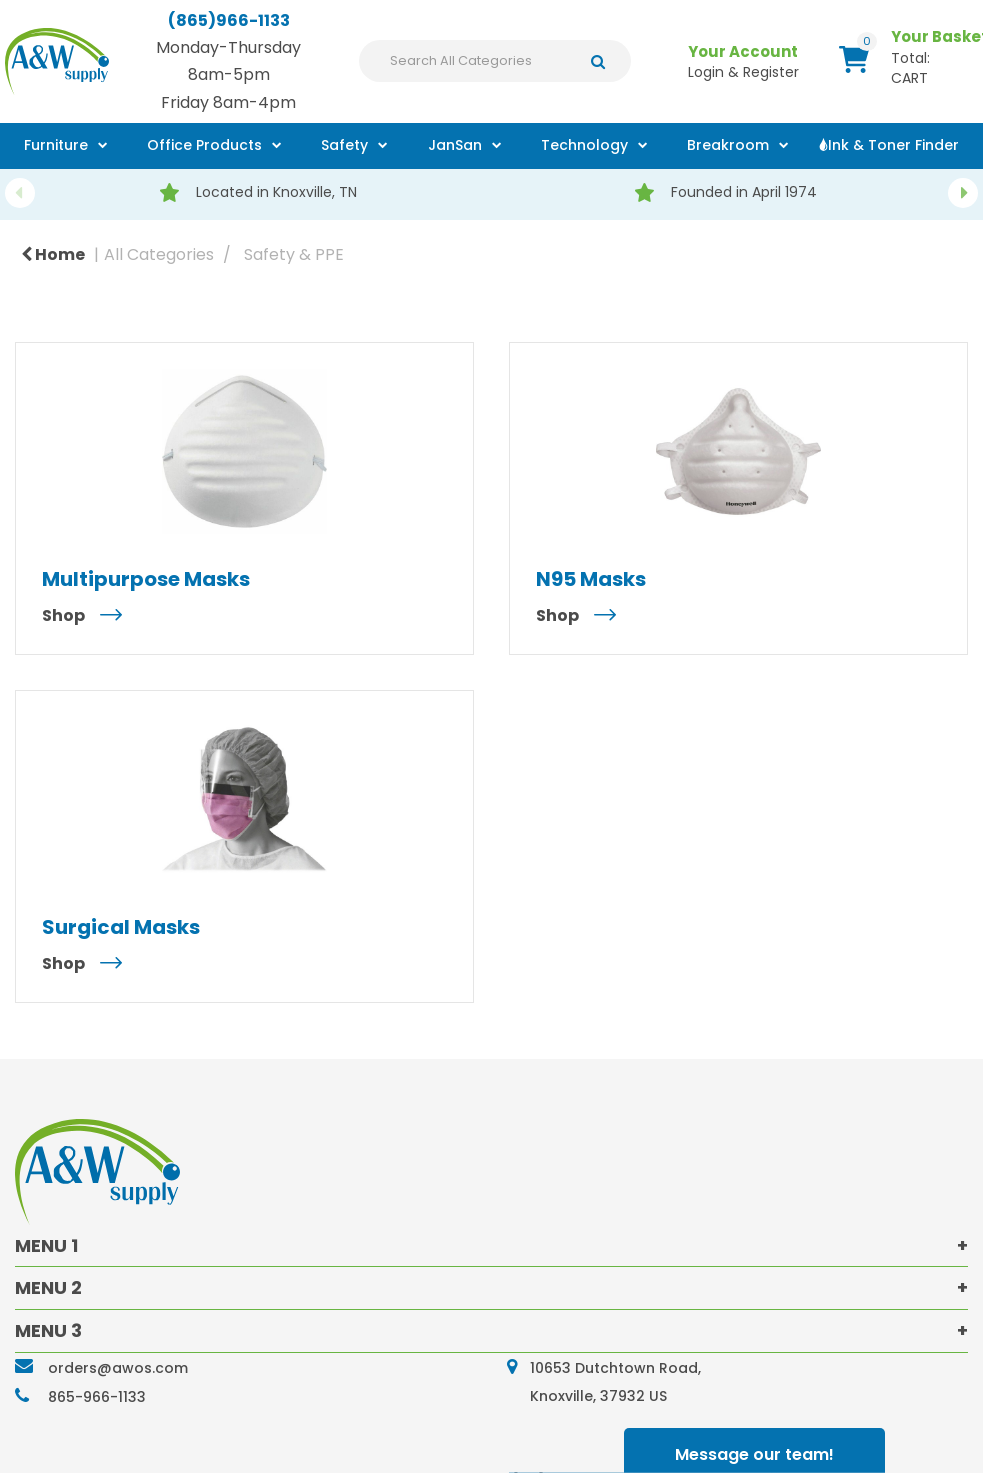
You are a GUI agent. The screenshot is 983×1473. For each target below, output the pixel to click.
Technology (584, 145)
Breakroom (728, 145)
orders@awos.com (118, 1368)
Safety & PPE (294, 254)
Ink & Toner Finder (893, 145)
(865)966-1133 (229, 20)
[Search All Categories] (495, 61)
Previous (20, 193)
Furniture (56, 145)
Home (53, 254)
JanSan (455, 145)
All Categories (159, 254)
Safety (344, 145)
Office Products (204, 145)
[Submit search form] (603, 61)
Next (963, 193)
